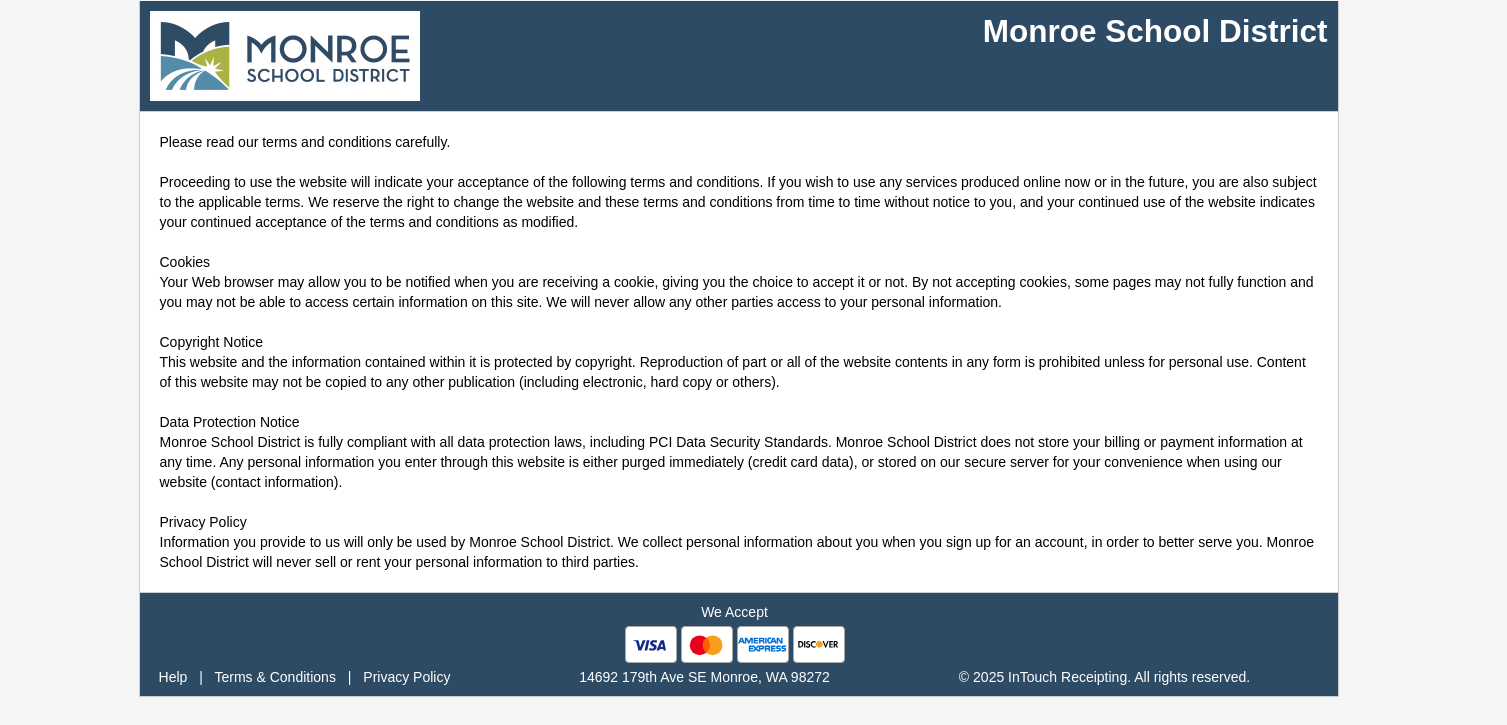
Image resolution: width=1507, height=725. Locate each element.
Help (173, 677)
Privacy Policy (406, 677)
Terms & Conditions (275, 677)
